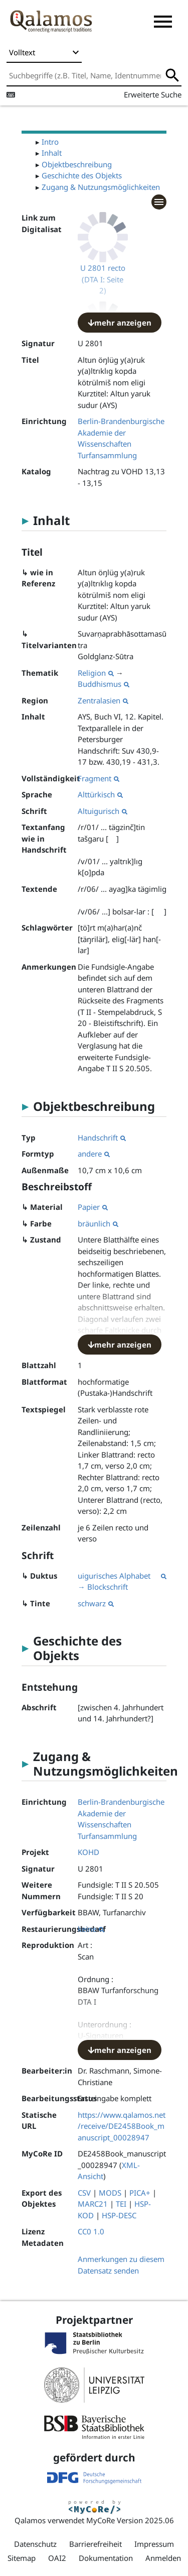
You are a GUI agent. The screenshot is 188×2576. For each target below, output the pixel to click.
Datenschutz (35, 2544)
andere (94, 1154)
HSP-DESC (119, 2215)
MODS (110, 2193)
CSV (84, 2193)
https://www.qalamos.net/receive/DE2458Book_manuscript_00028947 (121, 2126)
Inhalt (52, 153)
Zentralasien (103, 700)
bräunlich (98, 1223)
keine (91, 1929)
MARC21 (93, 2204)
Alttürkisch (100, 794)
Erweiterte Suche (152, 94)
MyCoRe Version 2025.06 (130, 2520)
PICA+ (139, 2193)
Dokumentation (106, 2558)
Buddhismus (103, 684)
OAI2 (57, 2558)
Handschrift (102, 1137)
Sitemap (22, 2558)
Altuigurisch (102, 811)
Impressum (154, 2544)
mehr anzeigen (119, 323)
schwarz (96, 1603)
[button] (162, 21)
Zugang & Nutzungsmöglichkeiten (101, 187)
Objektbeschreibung (77, 164)
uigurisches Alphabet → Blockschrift (122, 1581)
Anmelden (163, 2558)
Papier (93, 1207)
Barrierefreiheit (95, 2544)
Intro (50, 142)
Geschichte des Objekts (82, 175)
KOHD (88, 1852)
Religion (96, 673)
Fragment (98, 778)
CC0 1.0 (91, 2231)
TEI (121, 2204)
